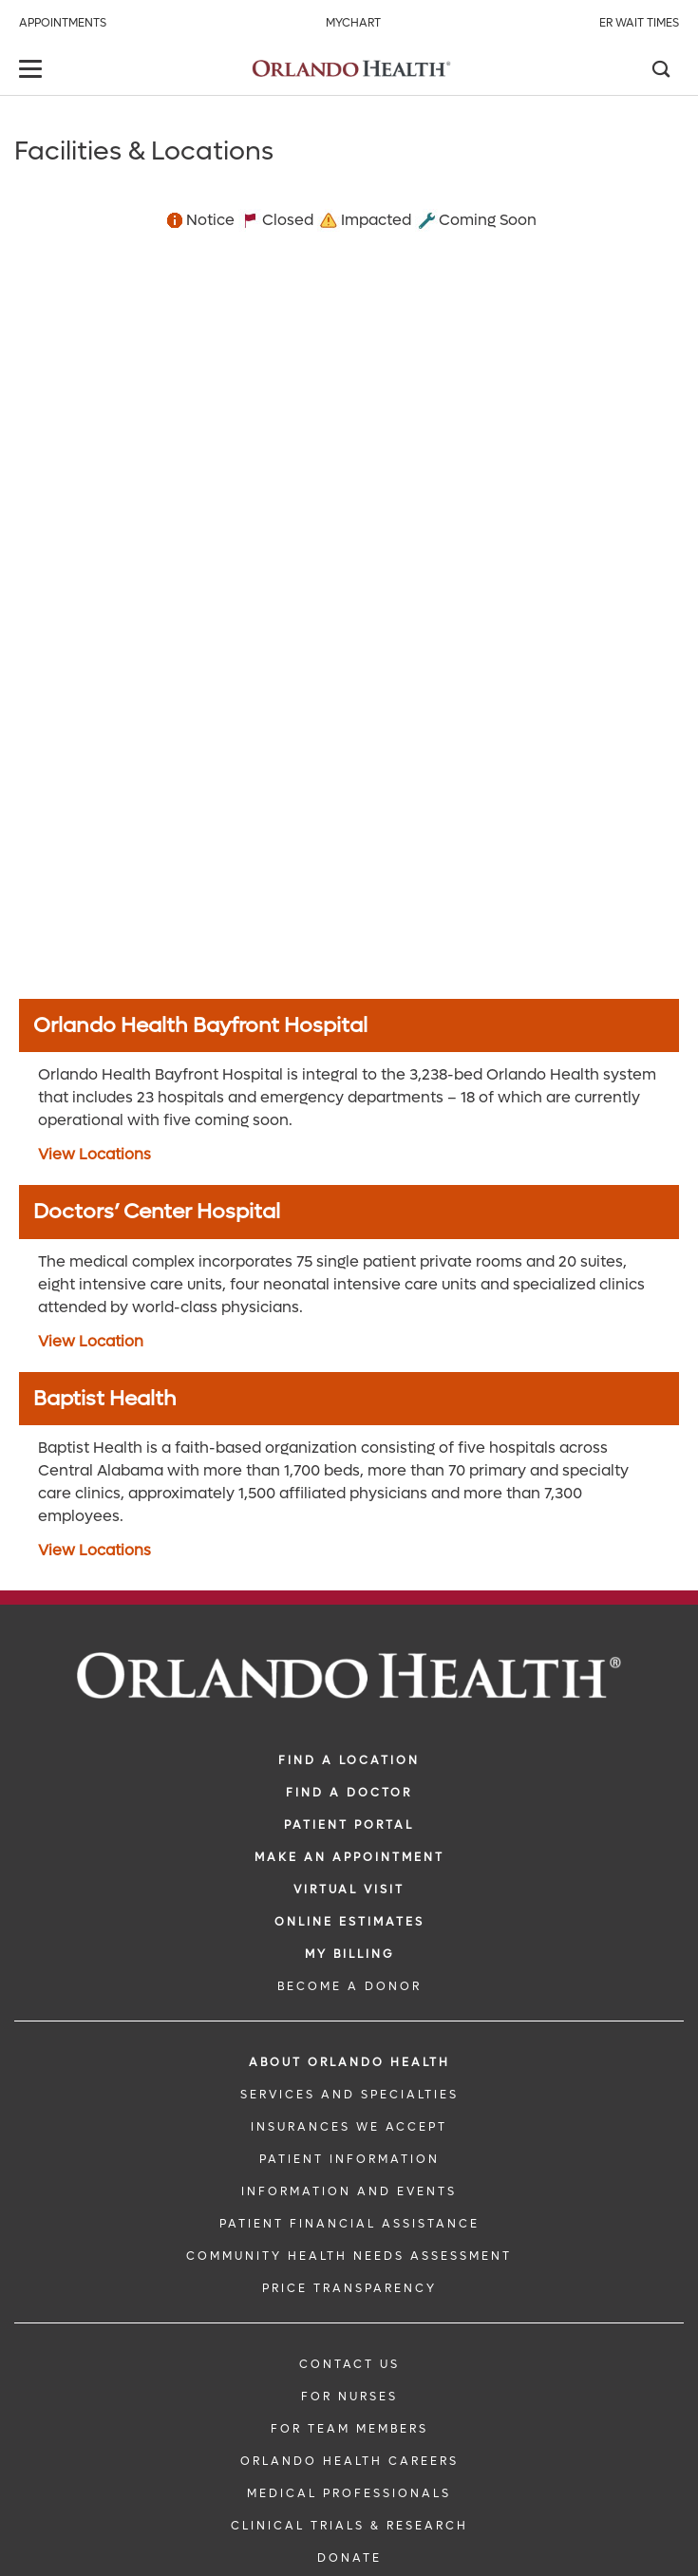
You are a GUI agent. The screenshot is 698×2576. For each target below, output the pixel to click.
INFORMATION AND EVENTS (349, 2191)
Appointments (62, 22)
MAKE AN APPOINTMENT (349, 1857)
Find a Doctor (349, 1792)
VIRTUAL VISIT (349, 1889)
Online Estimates (349, 1921)
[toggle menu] (33, 70)
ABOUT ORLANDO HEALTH (349, 2062)
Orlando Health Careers (349, 2461)
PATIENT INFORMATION (349, 2159)
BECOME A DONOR (349, 1986)
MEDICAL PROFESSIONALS (349, 2493)
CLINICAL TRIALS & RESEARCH (349, 2525)
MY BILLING (349, 1954)
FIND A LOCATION (349, 1760)
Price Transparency (349, 2288)
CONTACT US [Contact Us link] (349, 2364)
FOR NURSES (349, 2396)
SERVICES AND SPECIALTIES (349, 2094)
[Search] (660, 71)
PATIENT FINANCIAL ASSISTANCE (349, 2223)
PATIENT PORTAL (349, 1825)
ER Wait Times (639, 22)
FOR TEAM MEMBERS (349, 2428)
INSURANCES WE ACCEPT (349, 2126)
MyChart (353, 22)
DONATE (349, 2558)
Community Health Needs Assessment (349, 2256)
